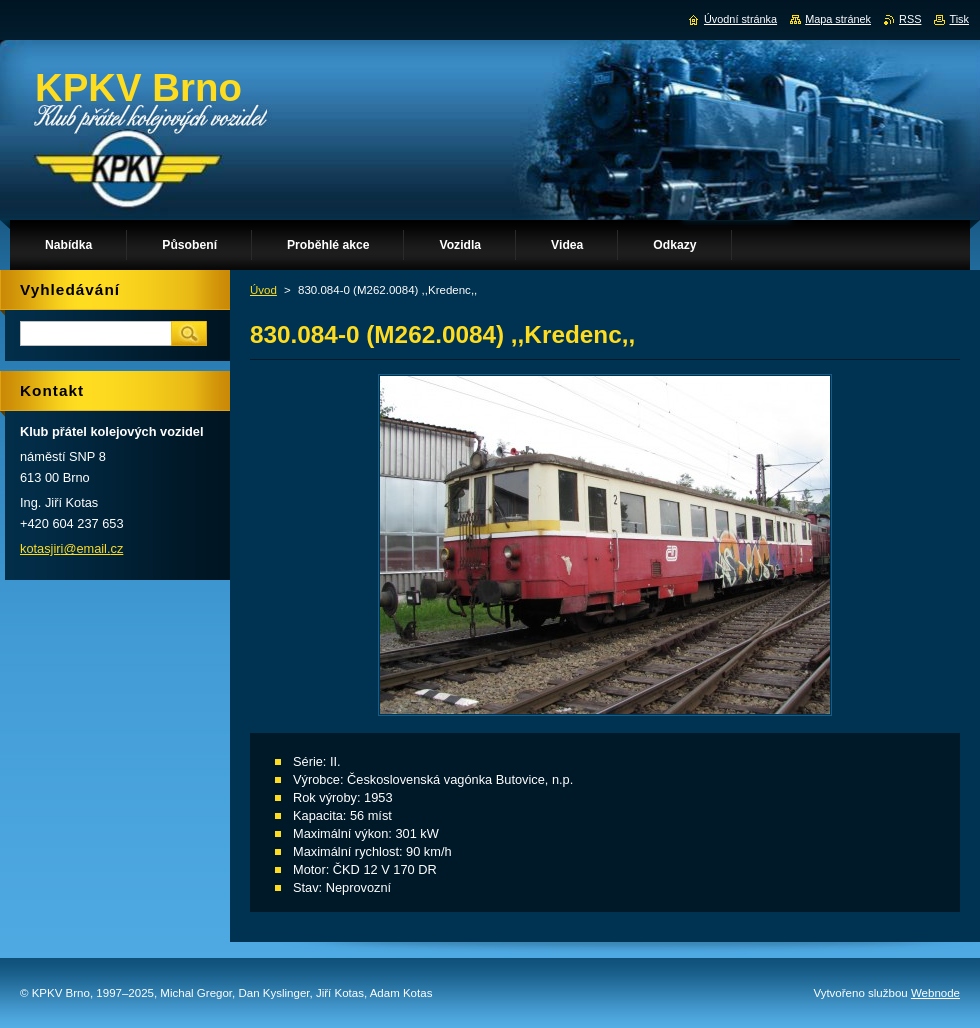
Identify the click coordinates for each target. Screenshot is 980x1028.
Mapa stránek (838, 19)
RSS (910, 19)
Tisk (959, 19)
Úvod (263, 290)
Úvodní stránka (740, 19)
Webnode (935, 993)
